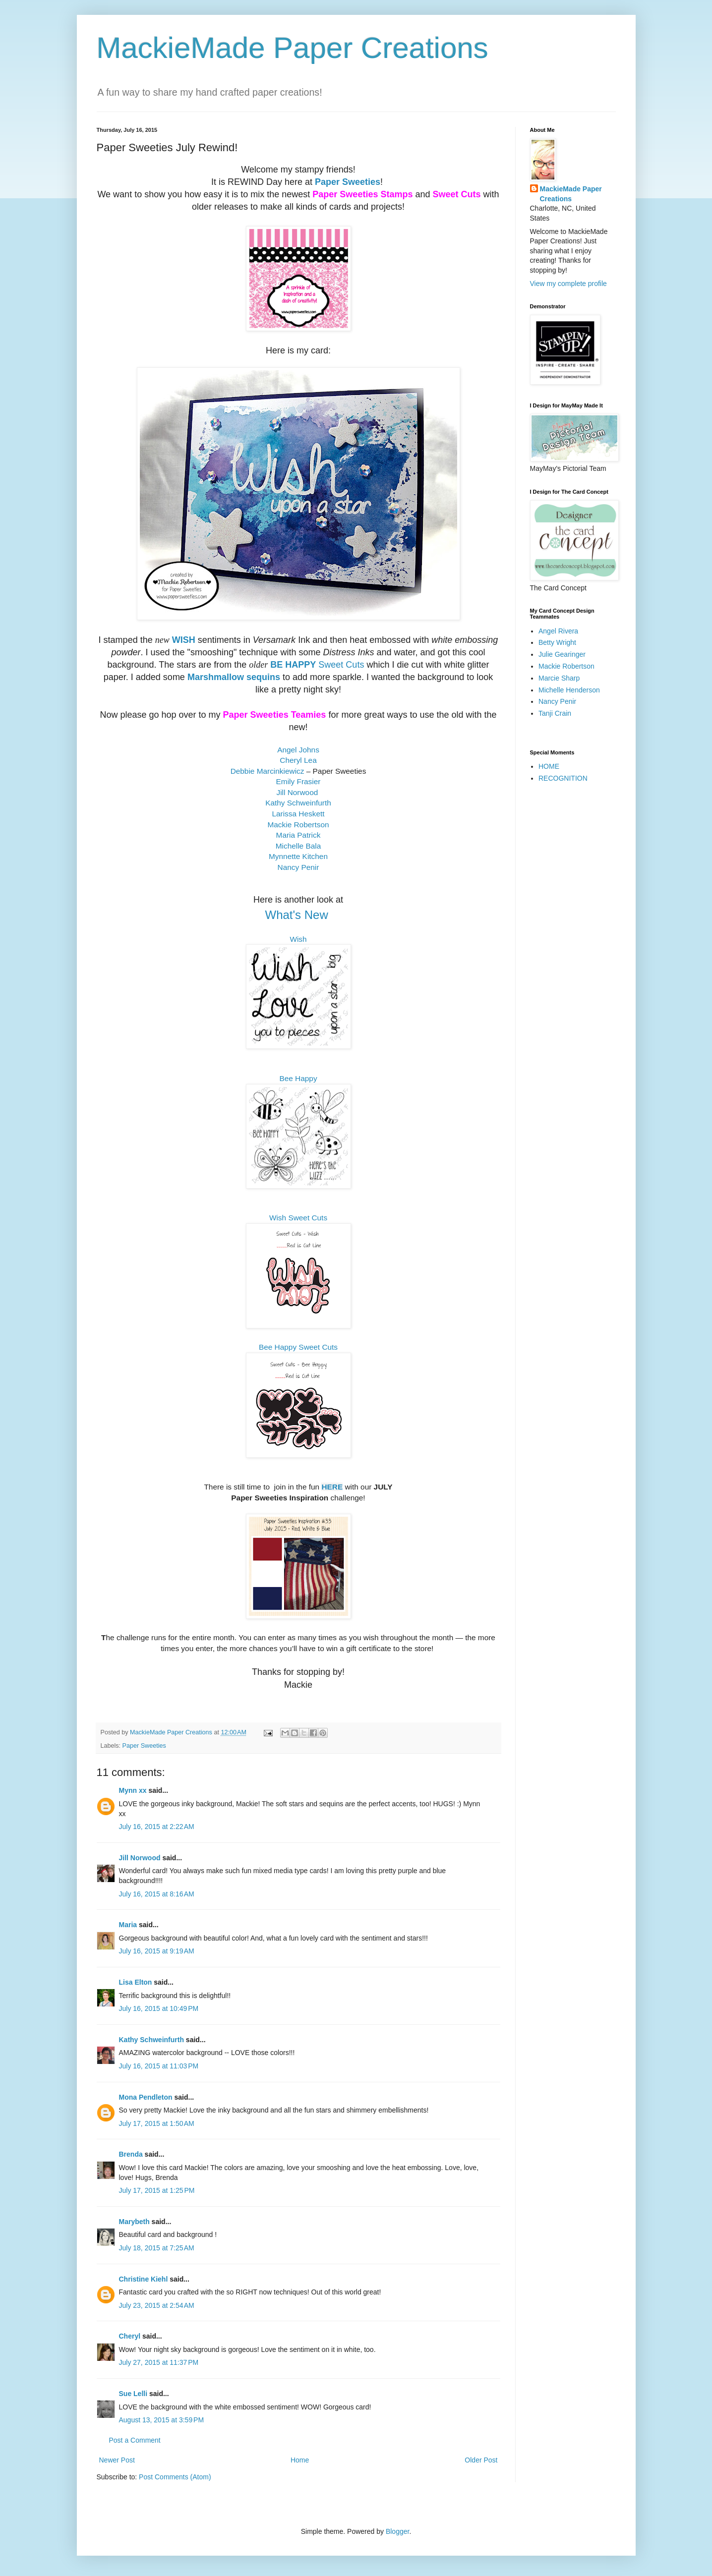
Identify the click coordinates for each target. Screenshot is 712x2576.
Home (300, 2460)
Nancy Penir (557, 701)
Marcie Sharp (559, 678)
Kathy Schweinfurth (151, 2040)
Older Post (481, 2460)
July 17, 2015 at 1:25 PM (157, 2190)
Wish (298, 939)
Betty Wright (557, 642)
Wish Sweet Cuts (298, 1217)
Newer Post (117, 2460)
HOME (548, 766)
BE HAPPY (293, 665)
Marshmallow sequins (233, 677)
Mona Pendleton (146, 2097)
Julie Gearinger (562, 654)
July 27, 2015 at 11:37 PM (159, 2362)
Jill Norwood (140, 1858)
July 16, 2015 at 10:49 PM (159, 2008)
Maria (128, 1925)
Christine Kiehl (143, 2279)
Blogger (397, 2531)
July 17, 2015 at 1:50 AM (156, 2123)
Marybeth (134, 2222)
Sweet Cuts (340, 665)
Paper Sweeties (347, 182)
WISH (183, 640)
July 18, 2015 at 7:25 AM (156, 2248)
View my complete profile (568, 283)
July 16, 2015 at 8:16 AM (156, 1894)
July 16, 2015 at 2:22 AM (156, 1827)
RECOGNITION (563, 778)
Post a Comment (135, 2440)
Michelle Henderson (569, 690)
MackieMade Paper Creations (292, 47)
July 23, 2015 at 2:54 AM (156, 2305)
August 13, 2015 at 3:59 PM (161, 2420)
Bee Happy (298, 1078)
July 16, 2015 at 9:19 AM (156, 1951)
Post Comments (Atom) (175, 2477)
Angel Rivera (558, 631)
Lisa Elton (135, 1982)
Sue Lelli (134, 2394)
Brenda (131, 2154)
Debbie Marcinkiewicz (267, 771)
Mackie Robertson (566, 666)
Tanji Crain (554, 713)
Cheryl (130, 2336)
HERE (332, 1487)
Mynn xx (133, 1790)
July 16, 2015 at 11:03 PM (159, 2066)
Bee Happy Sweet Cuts (298, 1347)
